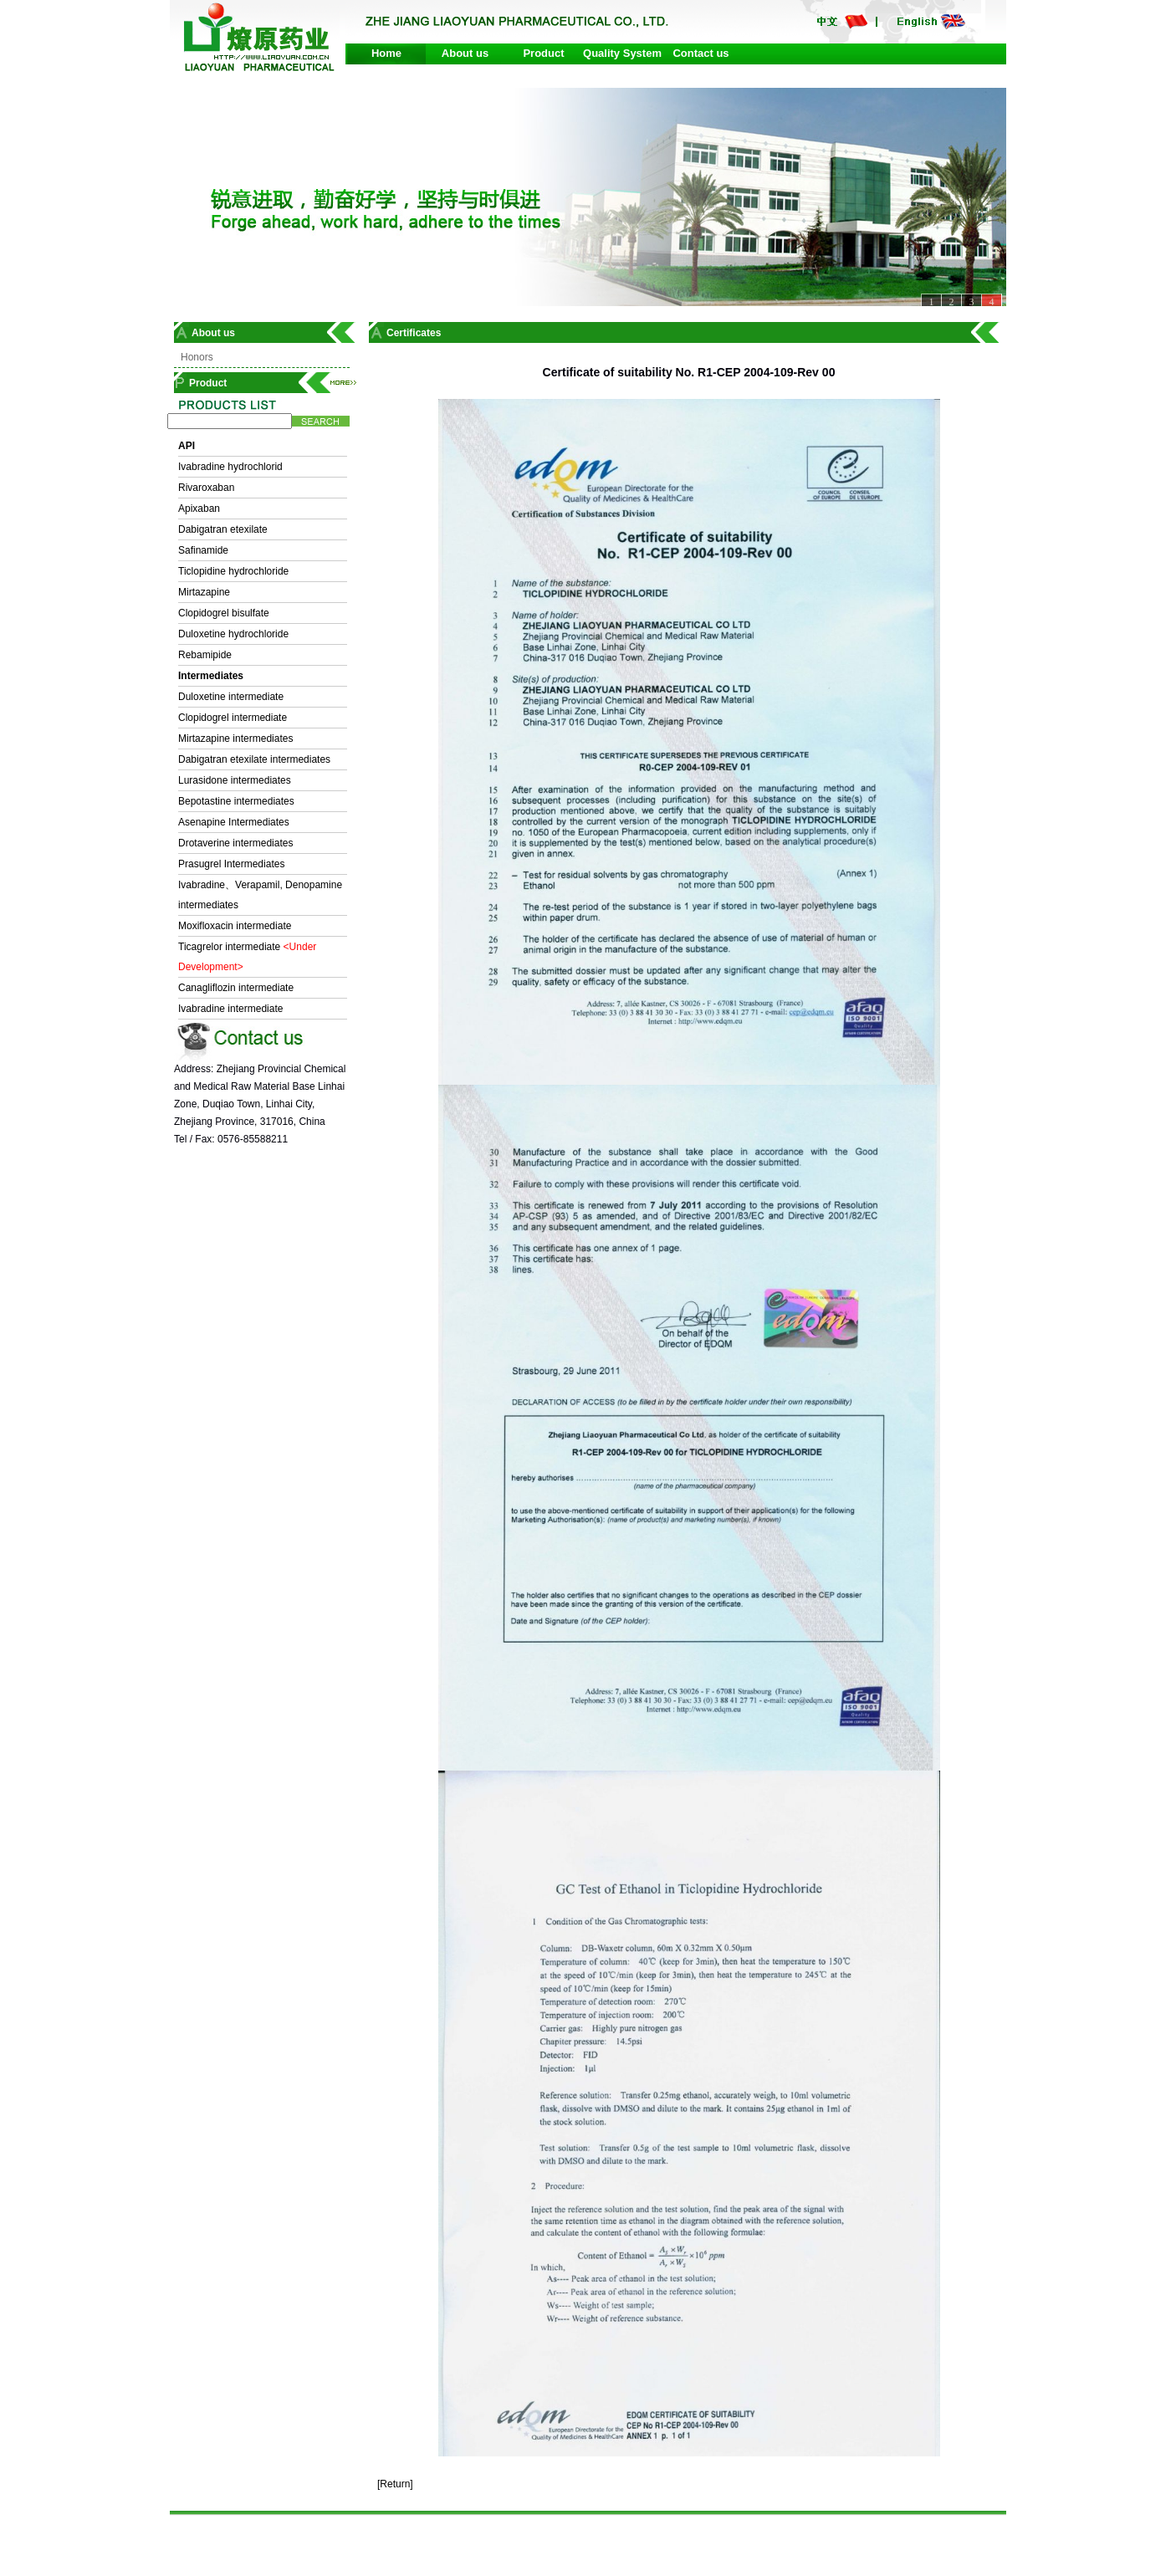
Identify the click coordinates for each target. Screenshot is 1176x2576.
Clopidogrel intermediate (232, 717)
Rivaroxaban (206, 487)
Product (543, 53)
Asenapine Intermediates (233, 822)
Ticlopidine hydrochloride (233, 571)
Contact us (700, 53)
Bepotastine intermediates (236, 801)
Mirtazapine (204, 592)
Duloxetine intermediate (231, 697)
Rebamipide (205, 655)
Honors (197, 357)
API (186, 446)
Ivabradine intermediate (230, 1009)
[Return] (395, 2484)
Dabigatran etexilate (223, 529)
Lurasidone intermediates (234, 780)
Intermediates (210, 676)
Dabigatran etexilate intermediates (254, 759)
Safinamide (203, 550)
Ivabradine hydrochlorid (230, 467)
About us (465, 53)
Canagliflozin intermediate (236, 988)
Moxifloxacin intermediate (234, 926)
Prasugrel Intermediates (231, 864)
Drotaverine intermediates (235, 843)
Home (386, 53)
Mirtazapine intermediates (235, 738)
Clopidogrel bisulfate (223, 613)
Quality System (622, 53)
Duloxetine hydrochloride (233, 634)
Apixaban (199, 508)
